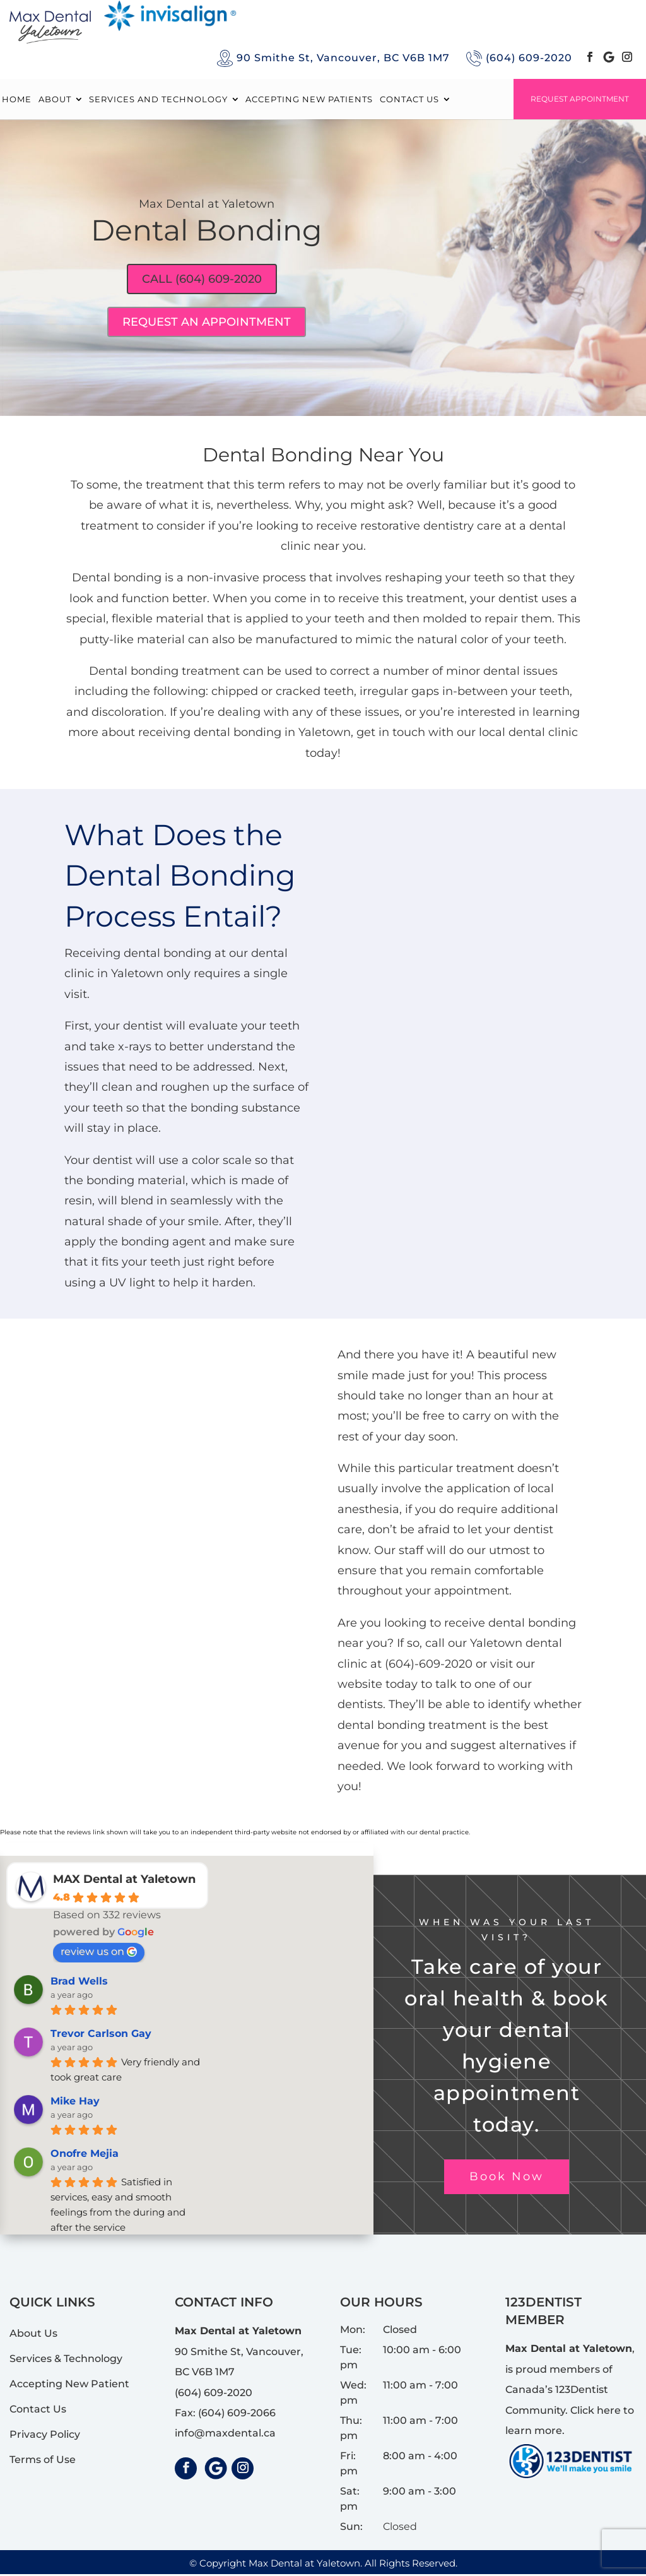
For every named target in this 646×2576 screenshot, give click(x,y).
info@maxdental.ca (225, 2436)
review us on (99, 1953)
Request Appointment (580, 99)
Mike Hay (75, 2103)
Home (17, 99)
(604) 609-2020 (529, 58)
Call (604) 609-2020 (202, 280)
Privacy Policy (44, 2437)
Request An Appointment (207, 324)
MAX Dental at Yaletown (124, 1881)
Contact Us (409, 99)
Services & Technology (65, 2361)
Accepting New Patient (69, 2386)
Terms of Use (42, 2462)
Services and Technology (158, 99)
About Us (33, 2336)
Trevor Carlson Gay (100, 2035)
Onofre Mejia (84, 2155)
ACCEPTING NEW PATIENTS (309, 99)
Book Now (506, 2179)
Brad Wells (79, 1983)
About (54, 99)
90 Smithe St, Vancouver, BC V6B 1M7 (343, 58)
